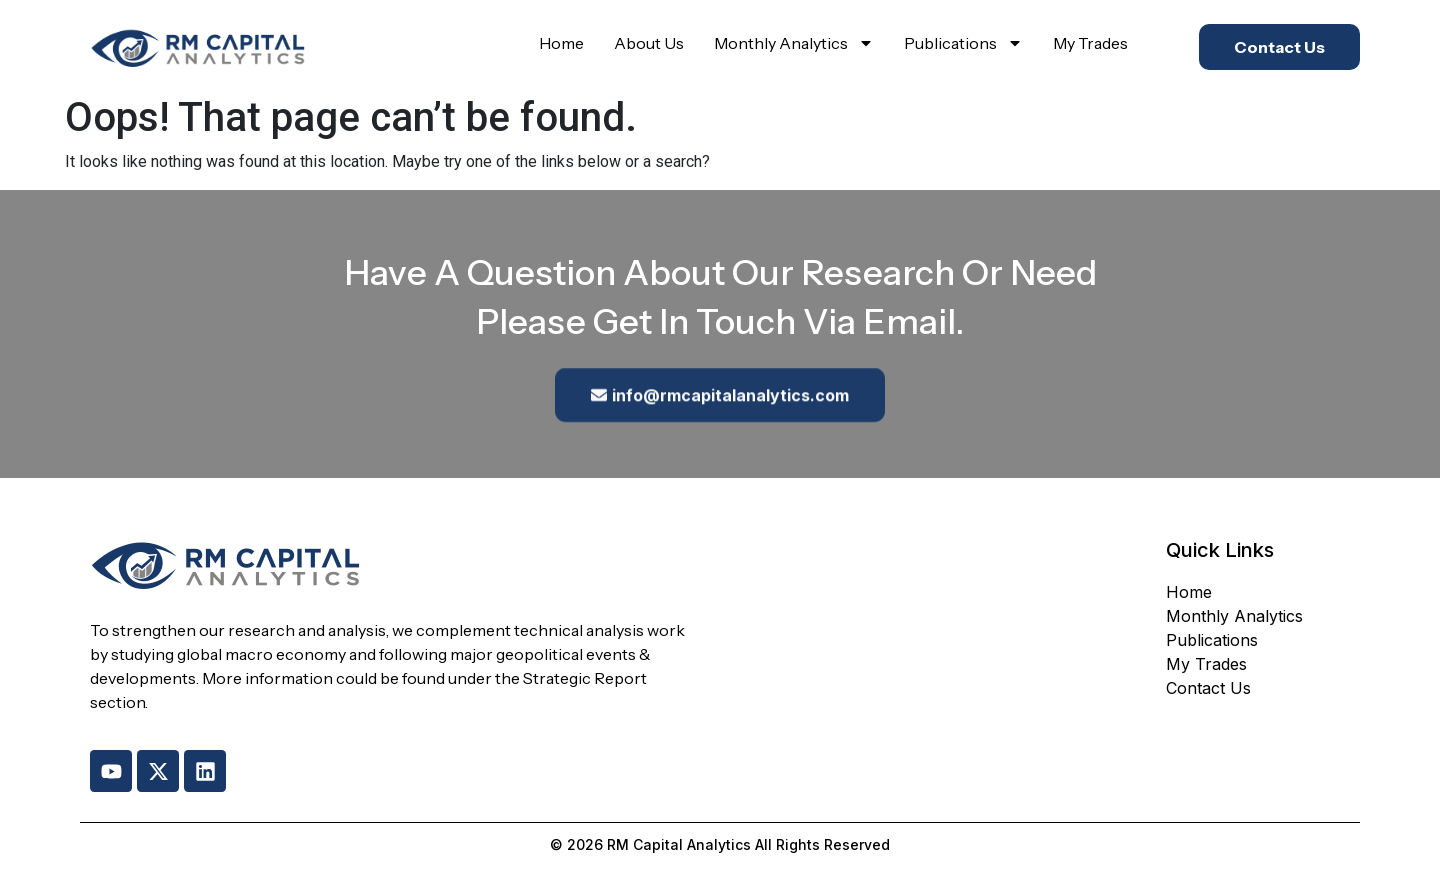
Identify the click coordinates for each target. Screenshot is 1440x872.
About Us (649, 43)
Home (561, 43)
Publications (963, 43)
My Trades (1090, 43)
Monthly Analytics (794, 43)
